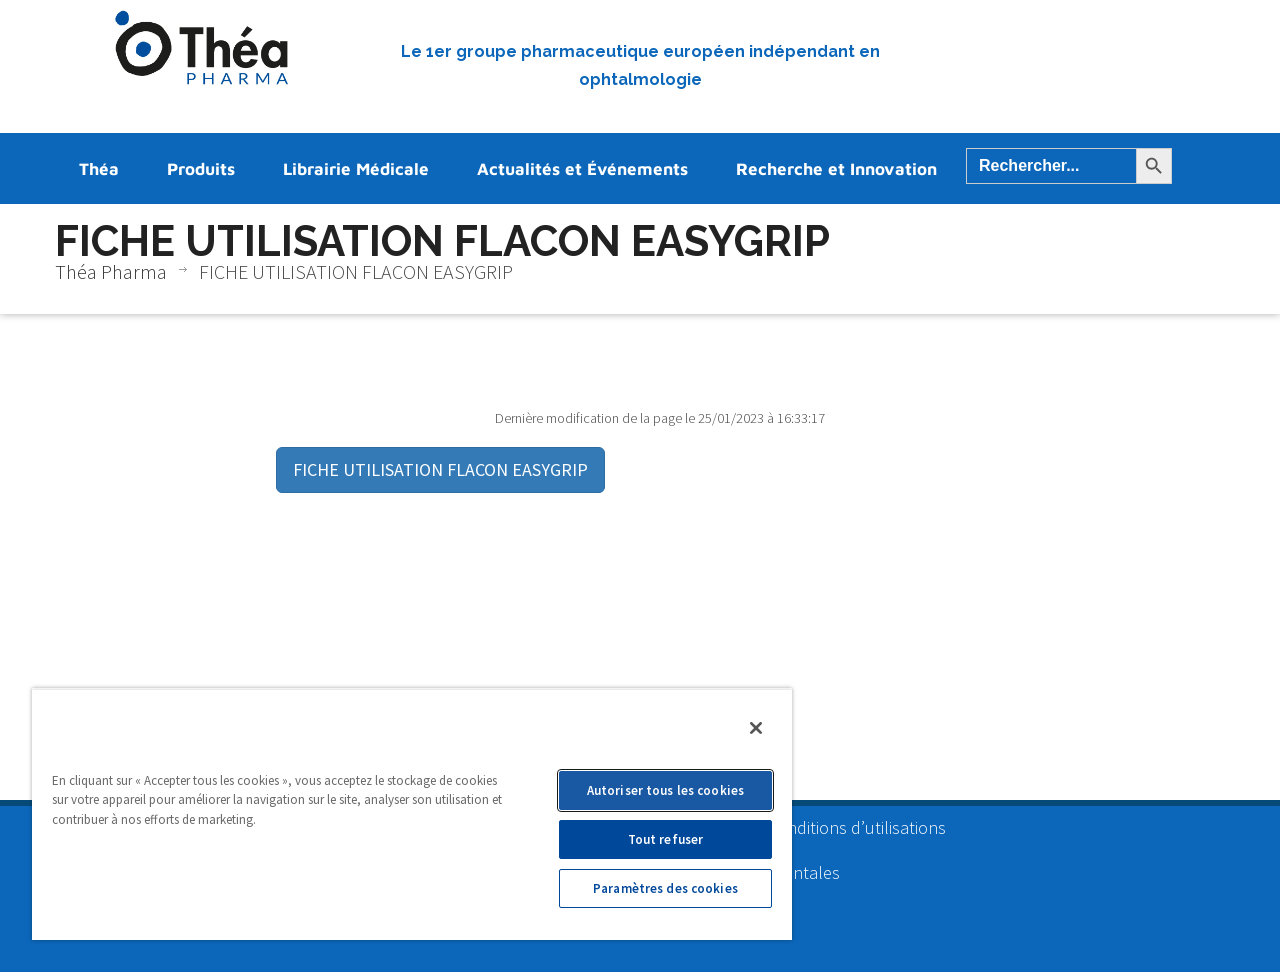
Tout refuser (666, 839)
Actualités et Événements (582, 169)
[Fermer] (756, 728)
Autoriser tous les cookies (665, 790)
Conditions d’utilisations (856, 827)
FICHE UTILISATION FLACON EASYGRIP (440, 469)
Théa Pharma (111, 271)
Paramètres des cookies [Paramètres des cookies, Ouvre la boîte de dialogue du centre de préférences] (665, 888)
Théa (99, 169)
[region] (412, 814)
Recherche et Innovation (836, 169)
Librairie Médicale (356, 169)
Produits (201, 169)
